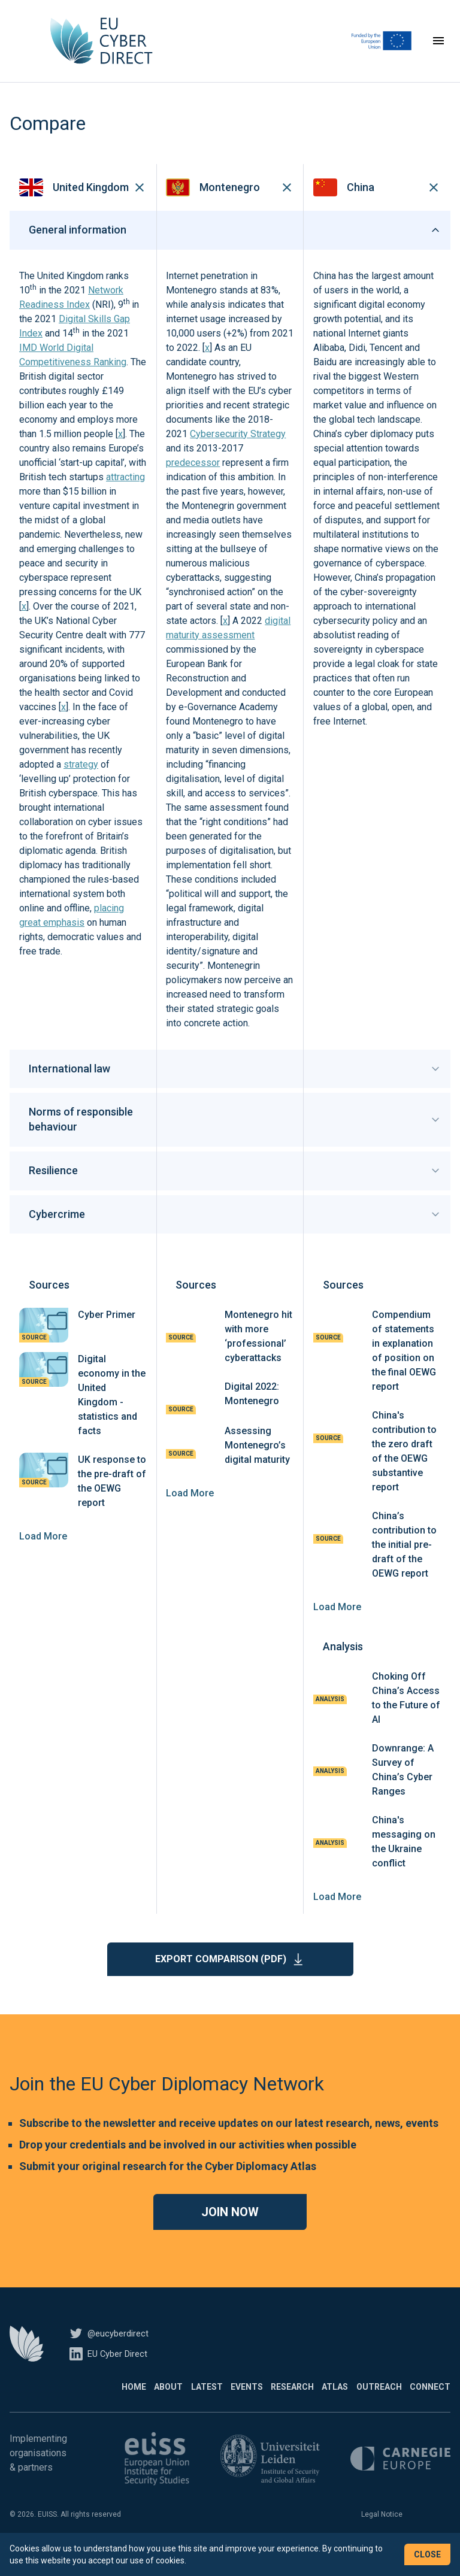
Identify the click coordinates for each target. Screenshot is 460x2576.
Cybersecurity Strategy (238, 451)
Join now (230, 2230)
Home (38, 2405)
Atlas (308, 2405)
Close (427, 2554)
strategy (80, 782)
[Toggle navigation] (438, 50)
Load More (43, 1554)
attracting (125, 495)
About (86, 2405)
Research (251, 2405)
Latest (139, 2405)
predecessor (193, 480)
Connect (430, 2405)
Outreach (365, 2405)
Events (192, 2405)
